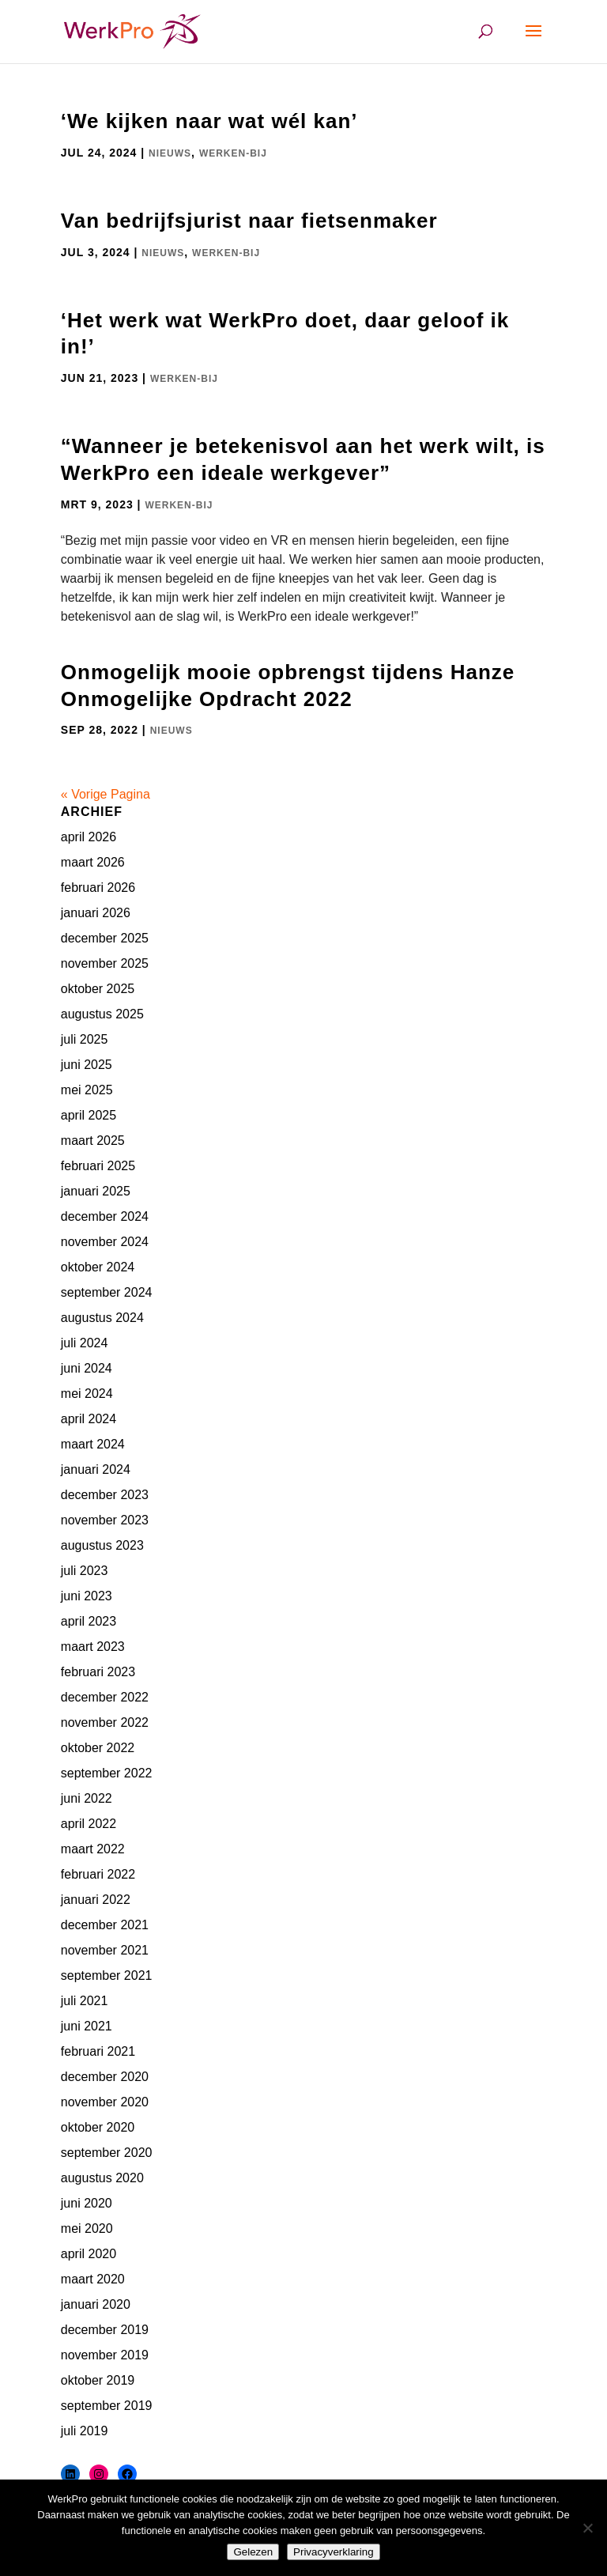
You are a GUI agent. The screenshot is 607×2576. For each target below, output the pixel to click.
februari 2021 (98, 2051)
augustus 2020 (102, 2178)
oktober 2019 (97, 2380)
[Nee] (587, 2528)
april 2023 (88, 1621)
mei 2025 (87, 1090)
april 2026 (88, 837)
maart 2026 (93, 862)
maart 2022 (93, 1849)
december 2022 (105, 1697)
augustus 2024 (102, 1317)
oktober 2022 (97, 1747)
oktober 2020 (97, 2127)
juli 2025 (84, 1039)
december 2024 (105, 1216)
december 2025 (105, 938)
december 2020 (105, 2076)
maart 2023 (93, 1646)
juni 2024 (86, 1368)
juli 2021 (84, 2001)
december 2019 (105, 2329)
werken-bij (233, 153)
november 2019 (105, 2355)
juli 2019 (84, 2431)
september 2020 (107, 2152)
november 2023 (105, 1520)
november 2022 (105, 1722)
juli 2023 (84, 1570)
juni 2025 (86, 1064)
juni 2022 (86, 1798)
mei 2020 (87, 2228)
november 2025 (105, 963)
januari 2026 (95, 913)
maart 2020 (93, 2279)
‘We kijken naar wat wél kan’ (209, 121)
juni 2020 (86, 2203)
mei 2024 (87, 1393)
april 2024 (88, 1419)
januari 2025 (95, 1191)
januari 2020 (95, 2304)
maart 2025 (93, 1140)
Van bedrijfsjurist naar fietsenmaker (249, 220)
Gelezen (253, 2552)
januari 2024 (95, 1469)
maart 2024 (93, 1444)
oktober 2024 (97, 1267)
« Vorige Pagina (105, 794)
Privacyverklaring (333, 2552)
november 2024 (105, 1241)
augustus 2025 (102, 1014)
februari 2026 (98, 887)
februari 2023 (98, 1672)
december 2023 (105, 1494)
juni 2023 (86, 1596)
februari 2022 (98, 1874)
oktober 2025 (97, 988)
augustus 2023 (102, 1545)
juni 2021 (86, 2026)
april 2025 (88, 1115)
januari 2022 (95, 1899)
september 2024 (107, 1292)
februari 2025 (98, 1166)
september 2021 (107, 1975)
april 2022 (88, 1823)
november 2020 (105, 2102)
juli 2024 (84, 1343)
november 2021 (105, 1950)
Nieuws (170, 153)
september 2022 (107, 1773)
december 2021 (105, 1925)
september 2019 (107, 2405)
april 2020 (88, 2254)
